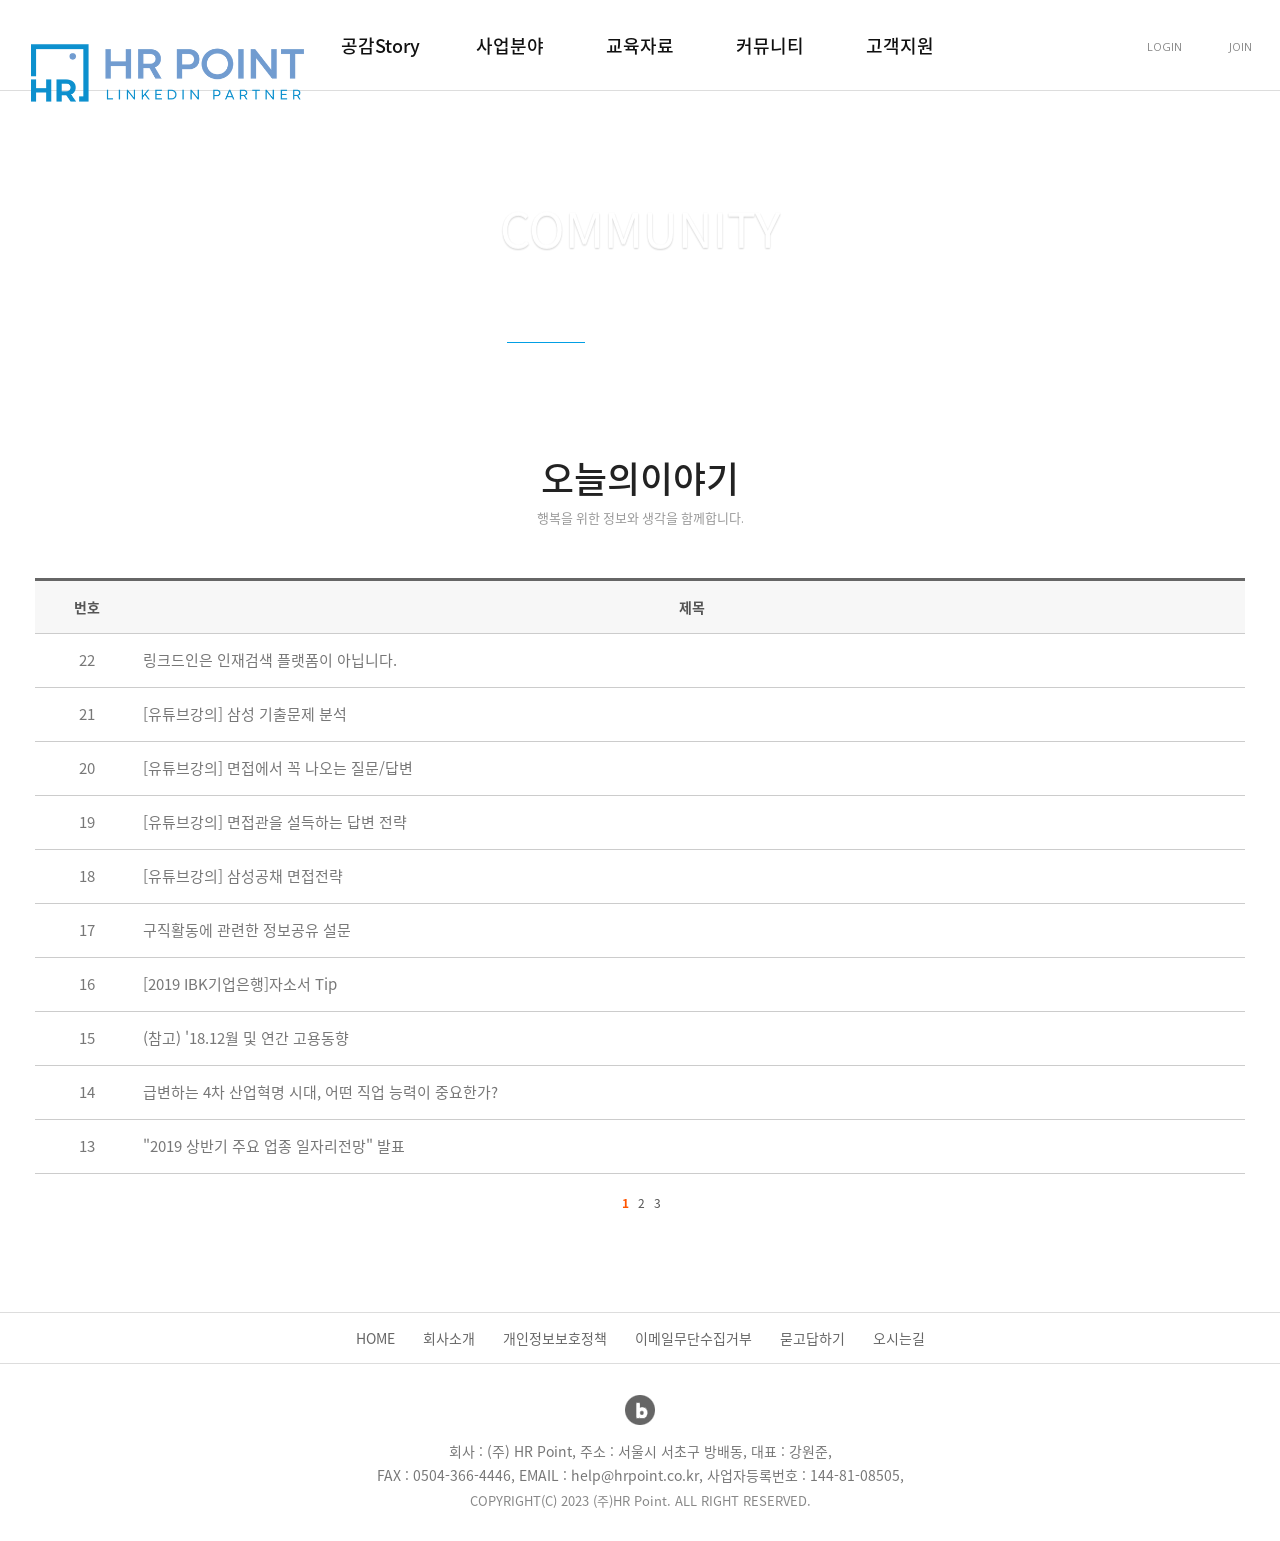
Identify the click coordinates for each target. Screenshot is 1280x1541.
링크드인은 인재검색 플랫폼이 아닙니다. (270, 660)
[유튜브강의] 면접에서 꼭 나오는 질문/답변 (278, 768)
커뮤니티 (770, 45)
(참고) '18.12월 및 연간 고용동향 (246, 1038)
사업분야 (510, 45)
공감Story (380, 45)
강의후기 (655, 365)
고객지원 (900, 45)
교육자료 (640, 45)
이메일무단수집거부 (693, 1338)
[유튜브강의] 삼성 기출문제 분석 (245, 714)
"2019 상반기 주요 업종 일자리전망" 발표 (274, 1146)
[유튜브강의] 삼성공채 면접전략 (243, 876)
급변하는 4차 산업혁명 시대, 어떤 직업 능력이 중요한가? (320, 1092)
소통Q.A (749, 365)
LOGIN (1164, 46)
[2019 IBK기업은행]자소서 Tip (240, 984)
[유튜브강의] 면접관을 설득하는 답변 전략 (275, 822)
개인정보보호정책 (555, 1338)
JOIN (1240, 46)
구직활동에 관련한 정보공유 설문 (247, 930)
